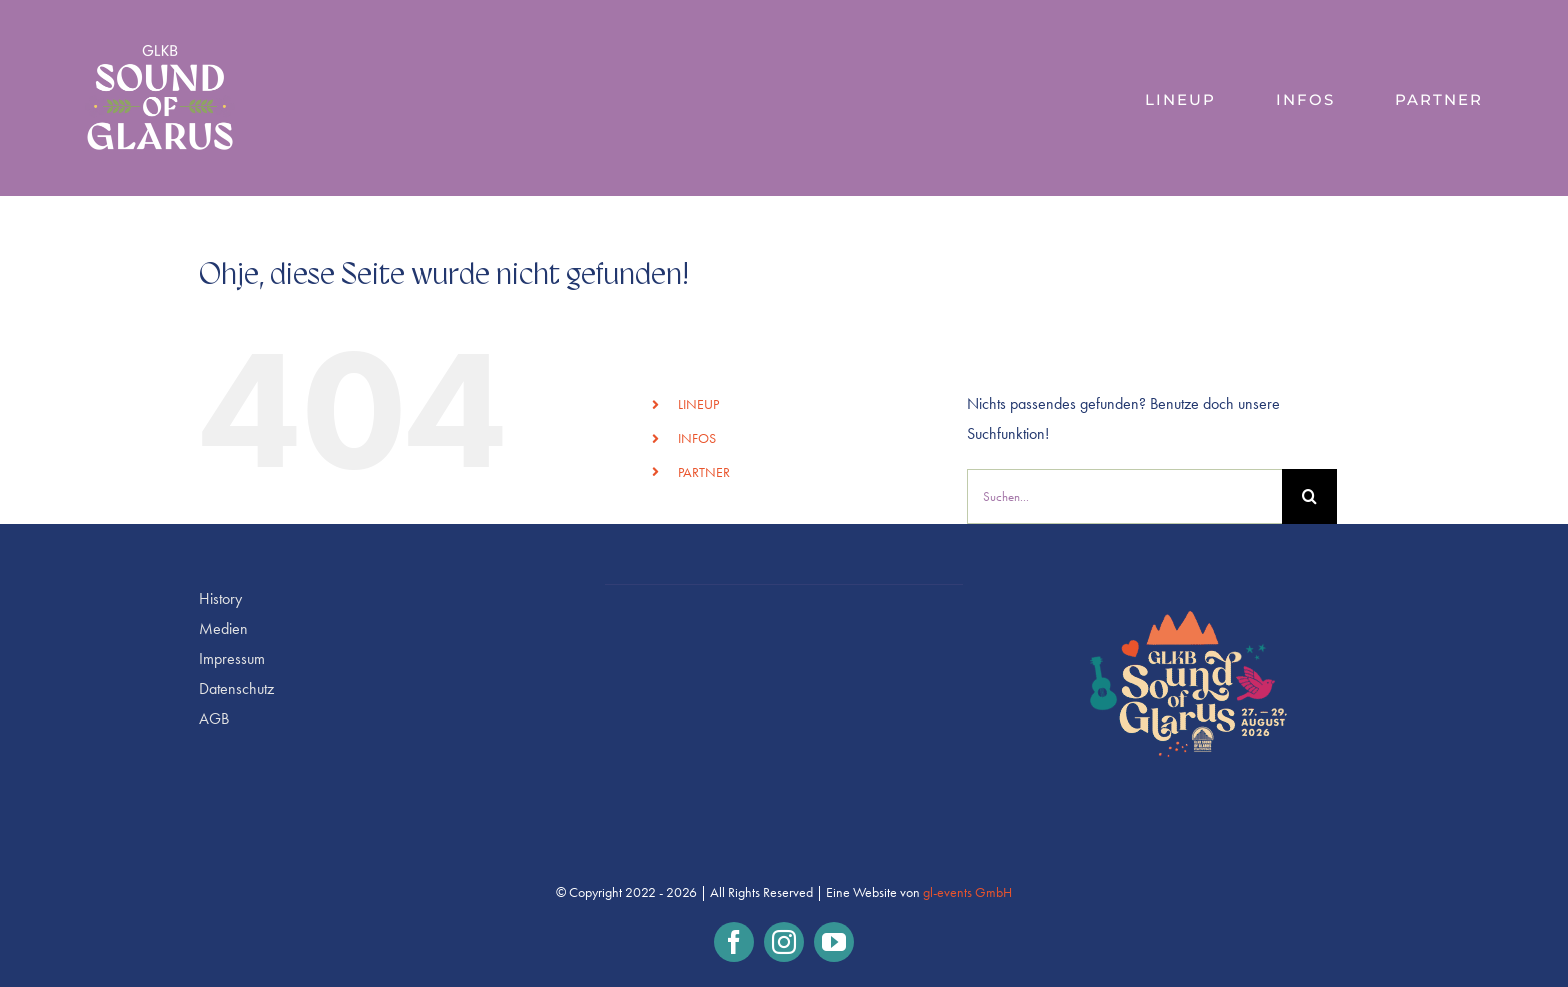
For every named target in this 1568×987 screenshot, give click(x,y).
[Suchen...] (1124, 496)
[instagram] (784, 942)
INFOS (697, 438)
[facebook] (734, 942)
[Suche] (1309, 496)
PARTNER (704, 472)
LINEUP (698, 404)
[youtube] (834, 942)
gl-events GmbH (967, 892)
